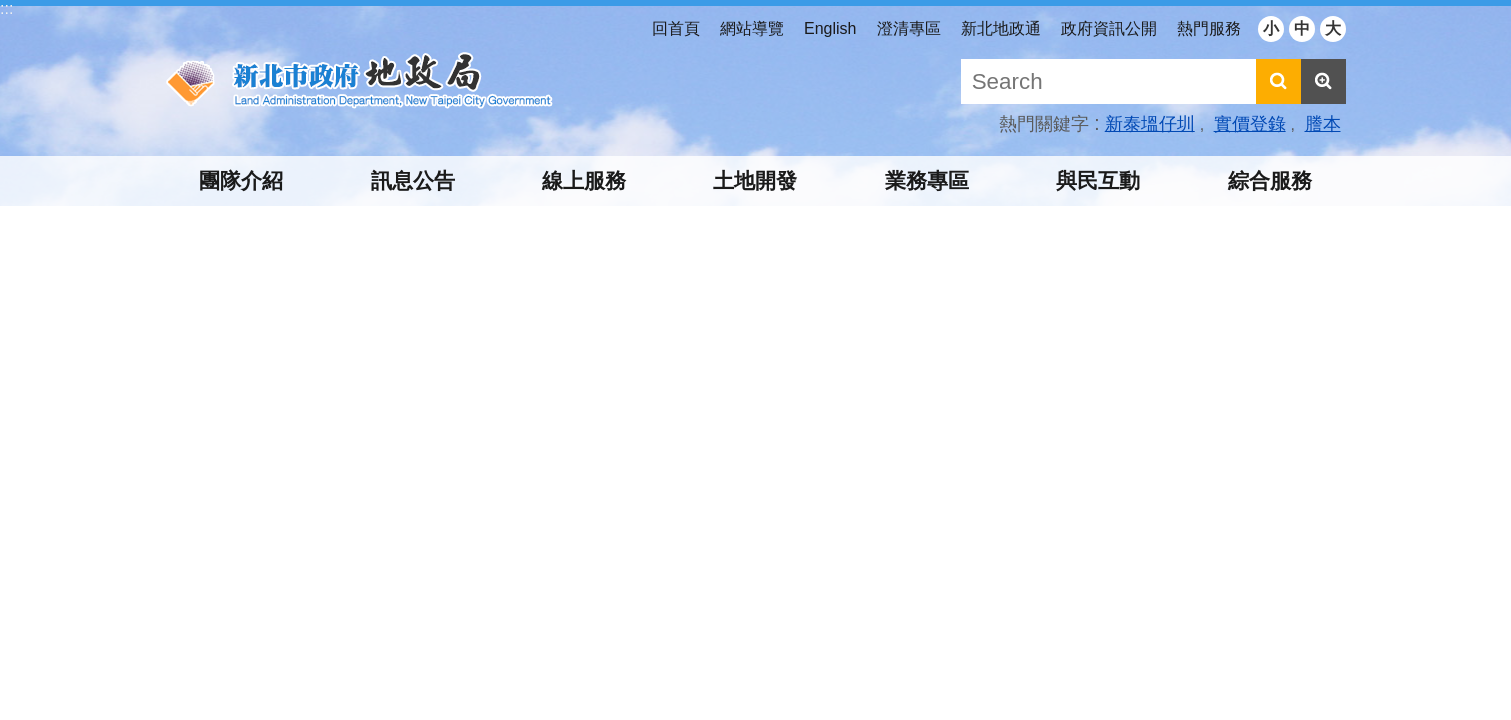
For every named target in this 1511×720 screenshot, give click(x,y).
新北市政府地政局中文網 (359, 81)
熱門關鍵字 (1044, 124)
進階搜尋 (1323, 81)
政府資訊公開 (1109, 28)
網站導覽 (752, 28)
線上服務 (584, 180)
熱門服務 (1209, 28)
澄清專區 (909, 28)
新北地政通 (1001, 28)
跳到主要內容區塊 (10, 10)
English (830, 28)
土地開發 (755, 180)
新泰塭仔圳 (1150, 124)
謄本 (1323, 124)
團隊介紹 (241, 180)
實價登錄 (1250, 124)
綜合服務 (1270, 180)
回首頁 (676, 28)
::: (6, 8)
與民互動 (1098, 180)
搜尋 (1278, 81)
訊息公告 (413, 180)
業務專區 (927, 180)
